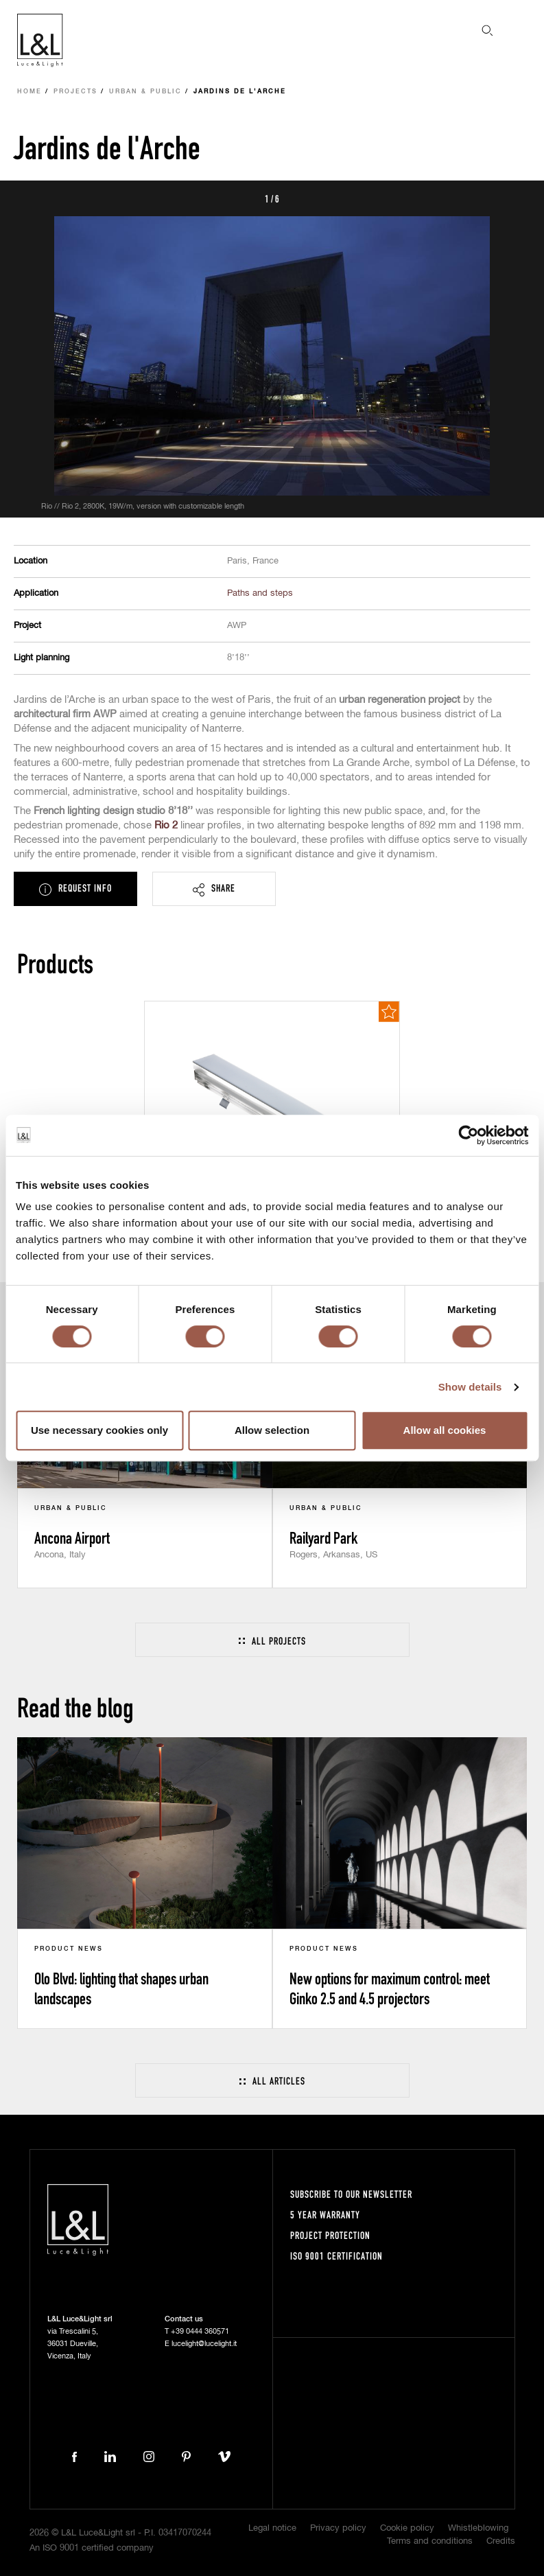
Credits (500, 2541)
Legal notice (272, 2528)
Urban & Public (145, 92)
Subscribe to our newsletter (351, 2194)
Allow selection (272, 1430)
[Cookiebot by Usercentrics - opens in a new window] (468, 1135)
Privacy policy (338, 2528)
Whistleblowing (478, 2528)
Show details (470, 1387)
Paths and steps (260, 593)
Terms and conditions (430, 2541)
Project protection (330, 2235)
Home (29, 92)
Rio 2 (166, 825)
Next (518, 198)
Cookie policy (407, 2528)
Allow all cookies (444, 1430)
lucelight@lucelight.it (204, 2343)
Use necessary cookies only (99, 1430)
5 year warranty (325, 2214)
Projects (75, 92)
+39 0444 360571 (200, 2331)
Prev (26, 198)
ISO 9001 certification (336, 2256)
